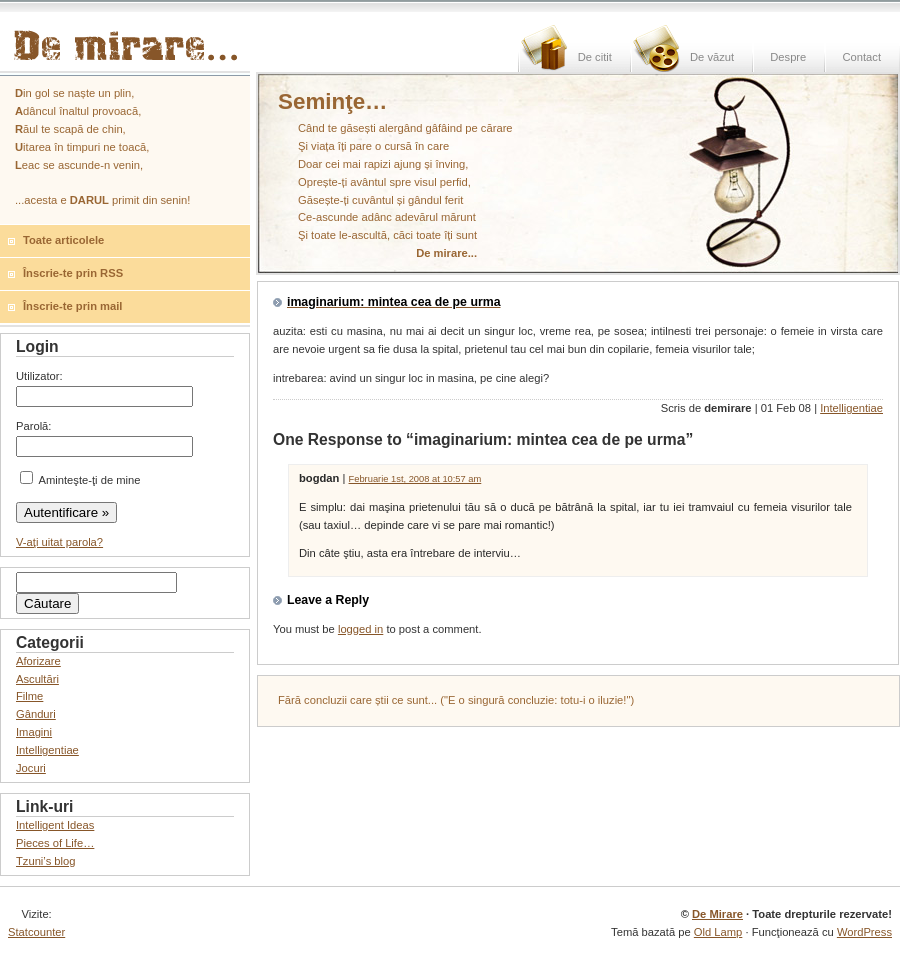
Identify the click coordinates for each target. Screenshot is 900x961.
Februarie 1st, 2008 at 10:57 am (415, 479)
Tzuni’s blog (46, 861)
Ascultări (37, 679)
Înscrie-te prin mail (72, 306)
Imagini (34, 732)
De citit (595, 57)
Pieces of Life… (55, 843)
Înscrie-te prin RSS (73, 273)
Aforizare (38, 661)
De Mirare (717, 914)
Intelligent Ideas (55, 825)
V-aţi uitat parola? (59, 542)
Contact (861, 57)
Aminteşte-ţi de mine (80, 480)
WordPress (864, 932)
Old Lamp (718, 932)
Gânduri (36, 714)
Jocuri (31, 768)
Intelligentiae (851, 408)
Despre (788, 57)
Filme (29, 696)
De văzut (712, 57)
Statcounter (36, 932)
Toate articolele (63, 240)
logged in (360, 629)
